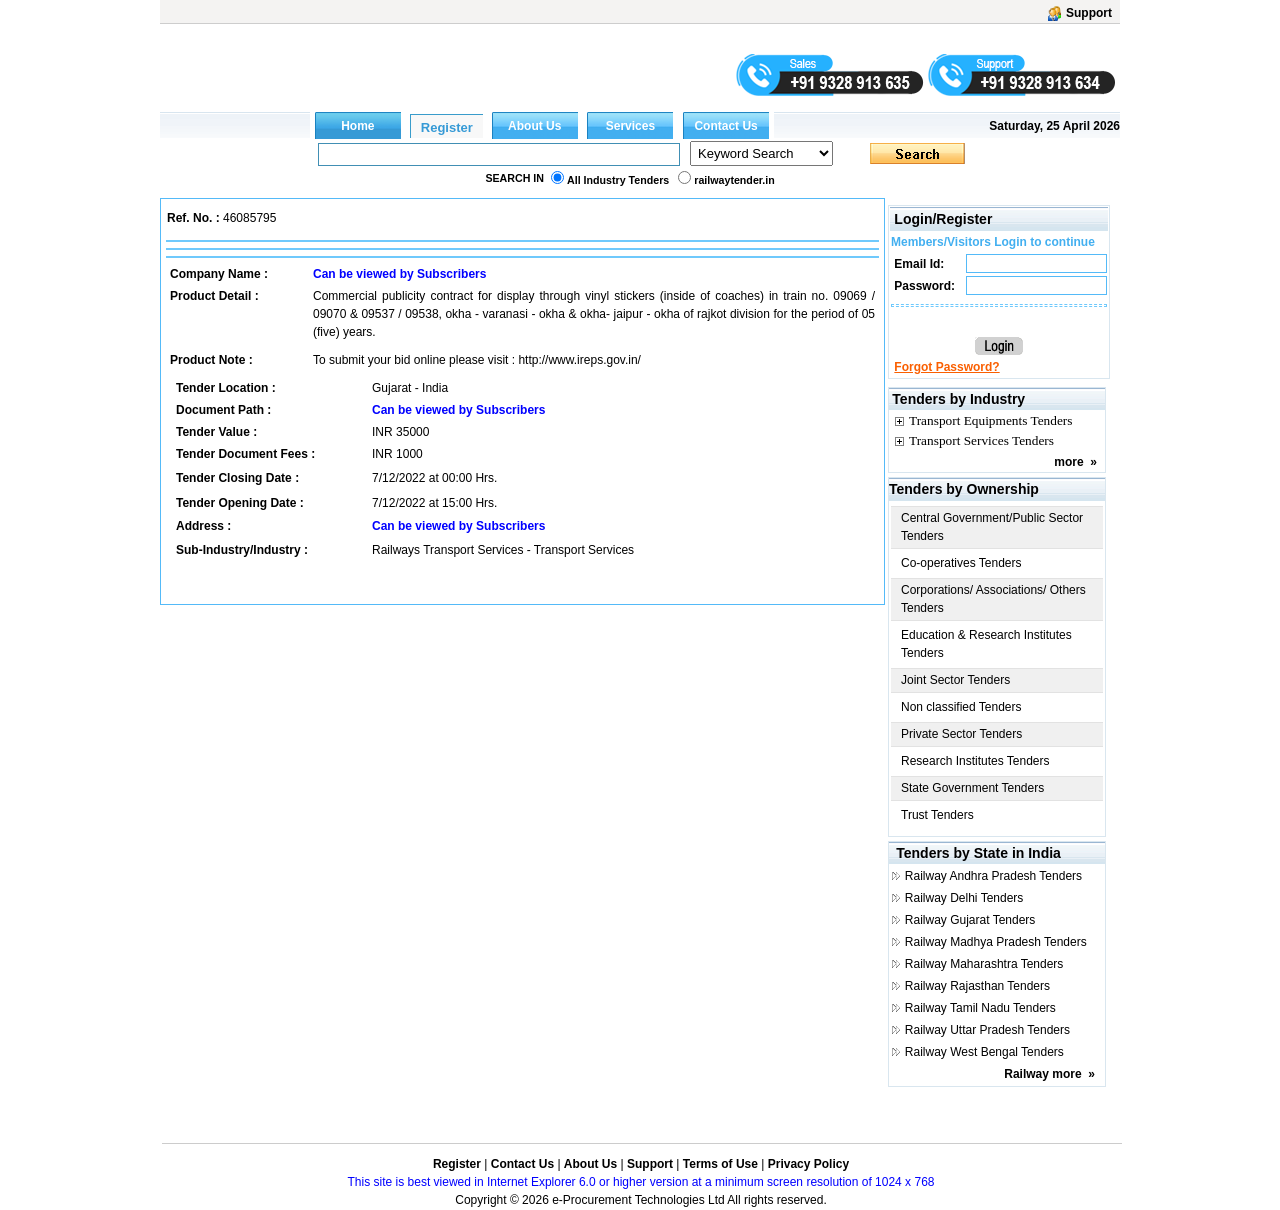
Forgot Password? (946, 367)
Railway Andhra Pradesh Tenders (993, 876)
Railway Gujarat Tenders (970, 920)
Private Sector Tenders (961, 734)
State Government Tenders (972, 788)
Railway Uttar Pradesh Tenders (987, 1030)
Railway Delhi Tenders (964, 898)
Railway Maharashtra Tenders (984, 964)
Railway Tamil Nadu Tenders (980, 1008)
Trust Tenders (937, 815)
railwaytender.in (734, 180)
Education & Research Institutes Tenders (986, 644)
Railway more (1042, 1074)
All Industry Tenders (618, 180)
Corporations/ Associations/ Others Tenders (993, 599)
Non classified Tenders (961, 707)
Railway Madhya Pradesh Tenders (996, 942)
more (1068, 462)
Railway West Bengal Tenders (984, 1052)
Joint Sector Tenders (955, 680)
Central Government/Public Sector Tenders (992, 527)
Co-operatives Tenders (961, 563)
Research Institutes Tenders (975, 761)
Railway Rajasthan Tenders (977, 986)
